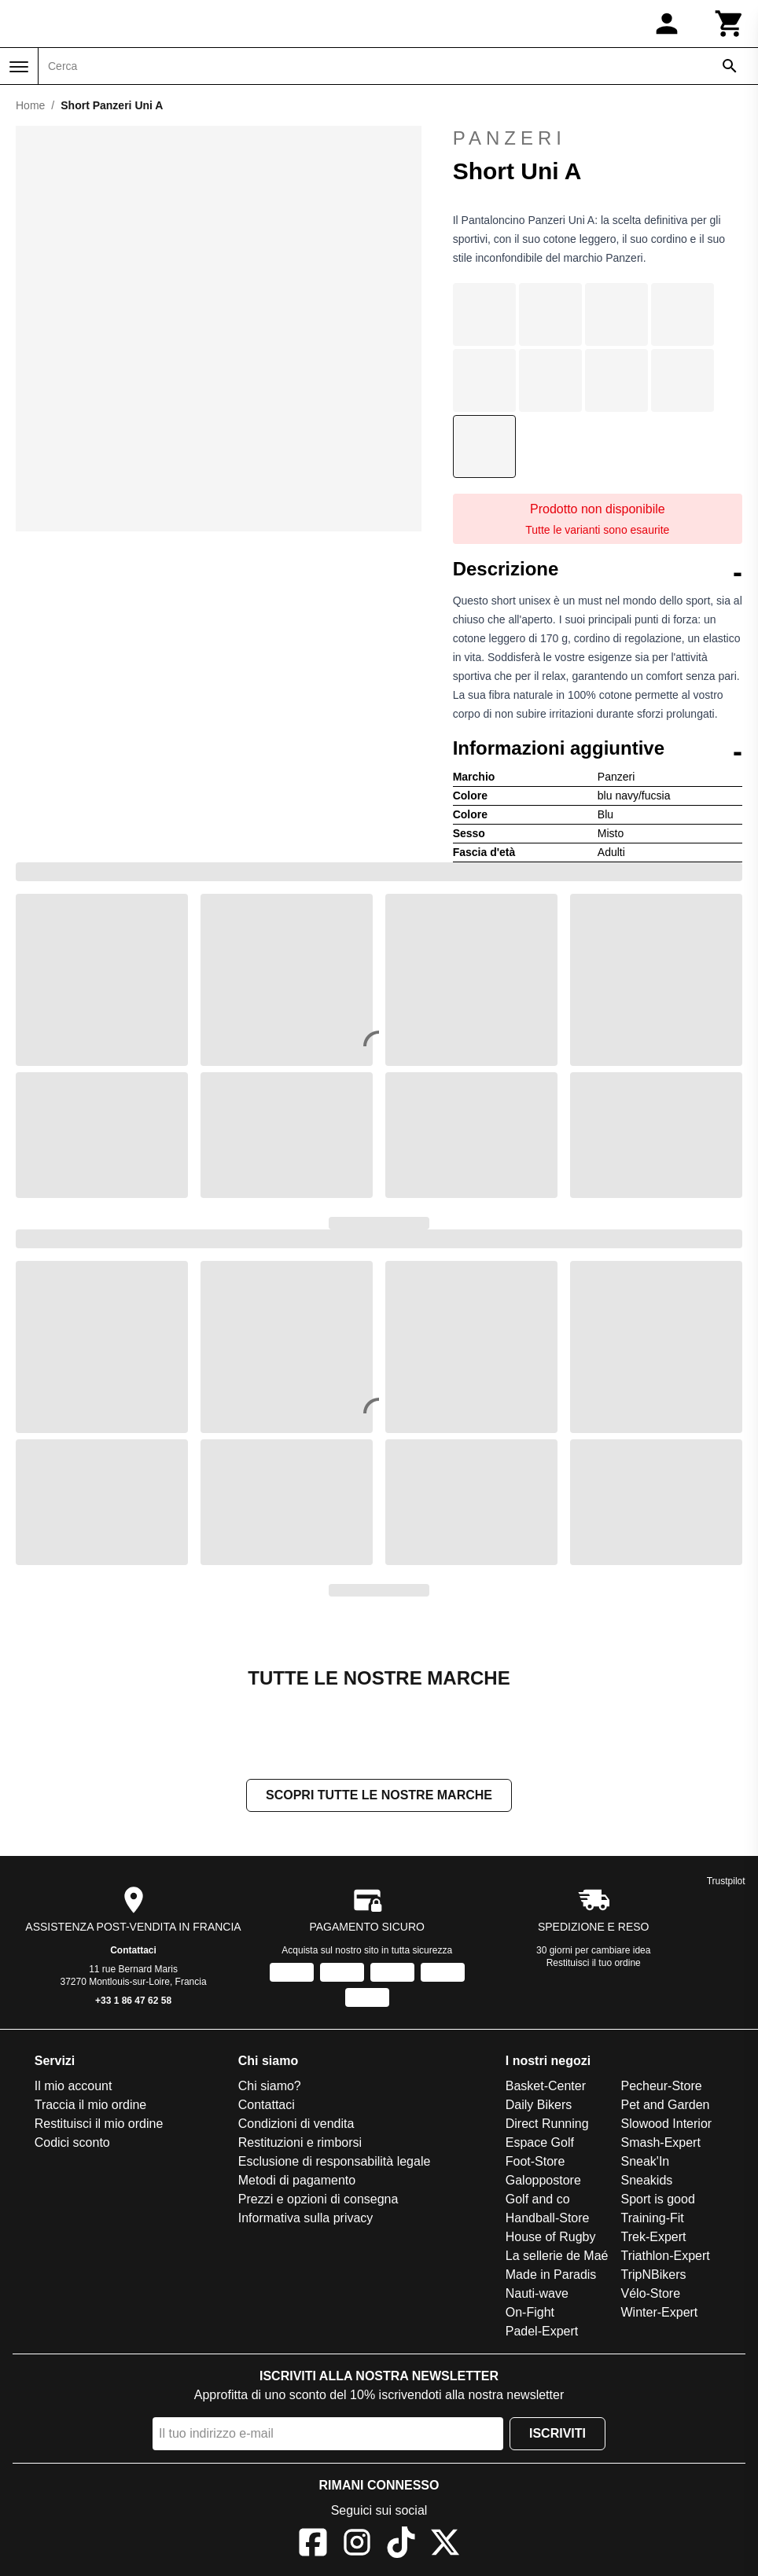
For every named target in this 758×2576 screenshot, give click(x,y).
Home (30, 105)
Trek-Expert (653, 2238)
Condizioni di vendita (296, 2125)
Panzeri (597, 138)
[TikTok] (401, 2546)
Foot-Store (535, 2163)
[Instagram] (357, 2546)
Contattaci (133, 1951)
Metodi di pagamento (296, 2181)
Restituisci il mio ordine (99, 2125)
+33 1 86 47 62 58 (133, 2002)
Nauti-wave (537, 2295)
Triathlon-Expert (665, 2257)
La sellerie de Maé (557, 2257)
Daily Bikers (539, 2106)
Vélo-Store (651, 2295)
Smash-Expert (661, 2144)
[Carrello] (729, 23)
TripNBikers (653, 2276)
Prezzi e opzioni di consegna (318, 2200)
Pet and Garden (665, 2106)
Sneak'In (645, 2163)
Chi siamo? (269, 2087)
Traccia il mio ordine (91, 2106)
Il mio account (73, 2087)
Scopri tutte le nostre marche (379, 1796)
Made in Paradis (551, 2276)
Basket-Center (546, 2087)
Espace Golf (540, 2144)
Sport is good (658, 2200)
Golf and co (538, 2200)
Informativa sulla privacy (305, 2219)
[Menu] (19, 67)
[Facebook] (313, 2546)
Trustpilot (726, 1882)
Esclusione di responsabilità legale (334, 2163)
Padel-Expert (542, 2332)
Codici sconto (72, 2144)
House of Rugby (551, 2238)
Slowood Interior (666, 2125)
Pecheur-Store (661, 2087)
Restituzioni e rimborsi (300, 2144)
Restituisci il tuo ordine (593, 1964)
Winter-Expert (659, 2314)
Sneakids (647, 2181)
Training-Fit (652, 2219)
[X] (445, 2546)
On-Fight (530, 2314)
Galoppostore (543, 2181)
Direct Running (547, 2125)
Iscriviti (557, 2435)
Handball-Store (548, 2219)
